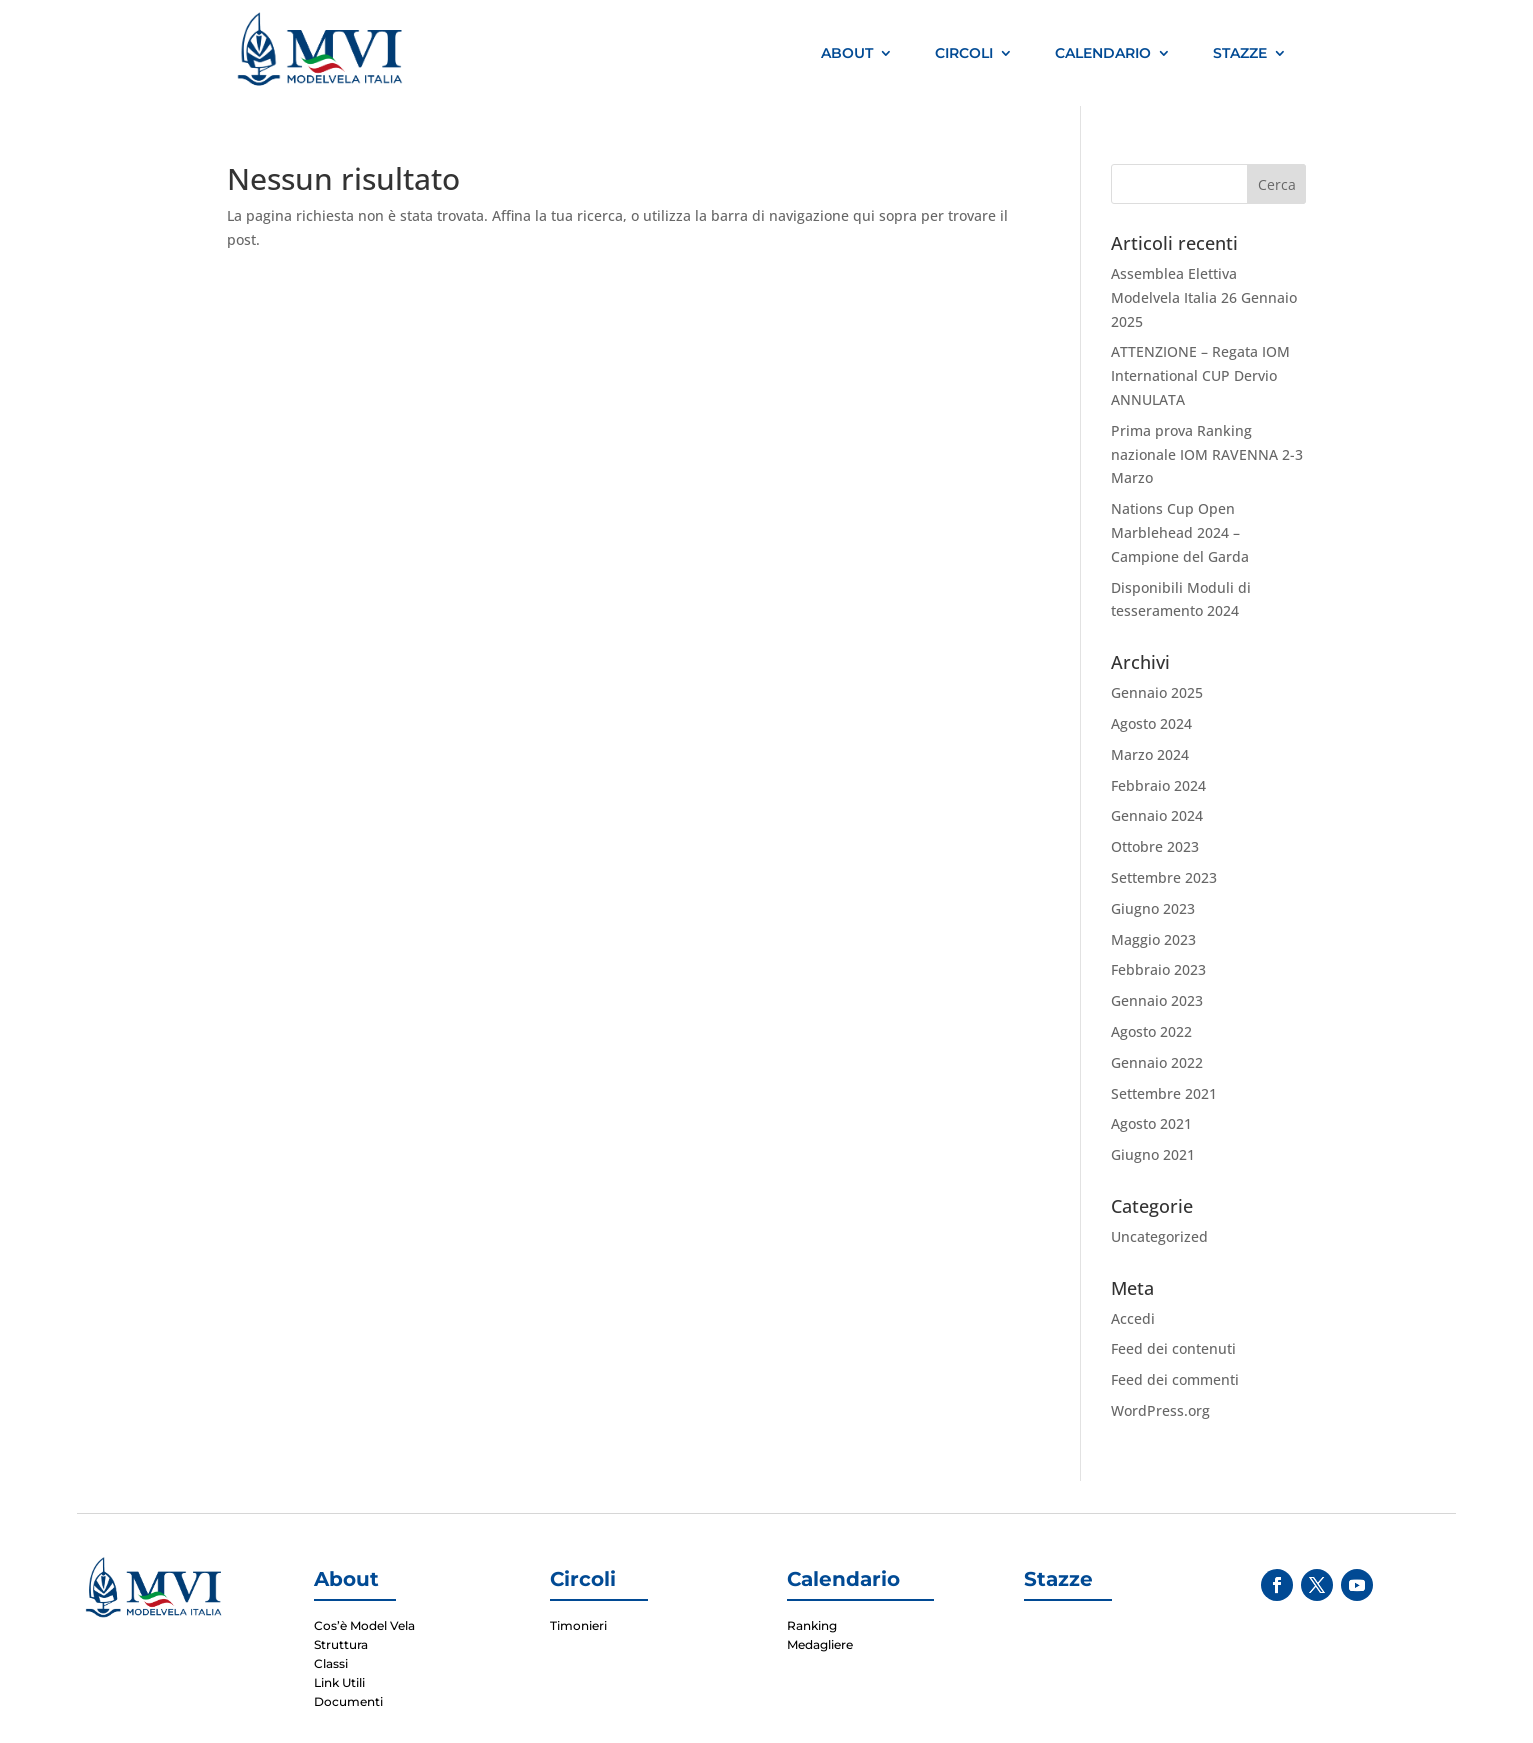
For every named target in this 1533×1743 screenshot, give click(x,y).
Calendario (1103, 53)
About (847, 53)
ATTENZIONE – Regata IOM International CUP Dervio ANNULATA (1200, 375)
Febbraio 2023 (1158, 969)
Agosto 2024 (1151, 723)
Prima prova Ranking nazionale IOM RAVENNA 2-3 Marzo (1207, 454)
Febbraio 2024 (1158, 785)
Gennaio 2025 (1157, 692)
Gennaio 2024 (1157, 815)
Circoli (964, 53)
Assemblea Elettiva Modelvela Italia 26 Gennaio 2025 (1204, 297)
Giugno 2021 (1153, 1154)
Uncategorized (1159, 1236)
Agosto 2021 (1151, 1123)
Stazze (1240, 53)
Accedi (1133, 1318)
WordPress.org (1160, 1410)
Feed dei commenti (1175, 1379)
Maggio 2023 (1153, 939)
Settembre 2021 (1164, 1093)
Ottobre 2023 (1155, 846)
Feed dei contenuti (1173, 1348)
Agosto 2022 (1151, 1031)
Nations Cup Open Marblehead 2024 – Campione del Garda (1180, 532)
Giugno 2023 (1153, 908)
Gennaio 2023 (1157, 1000)
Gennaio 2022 (1157, 1062)
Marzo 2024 (1150, 754)
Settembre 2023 (1164, 877)
